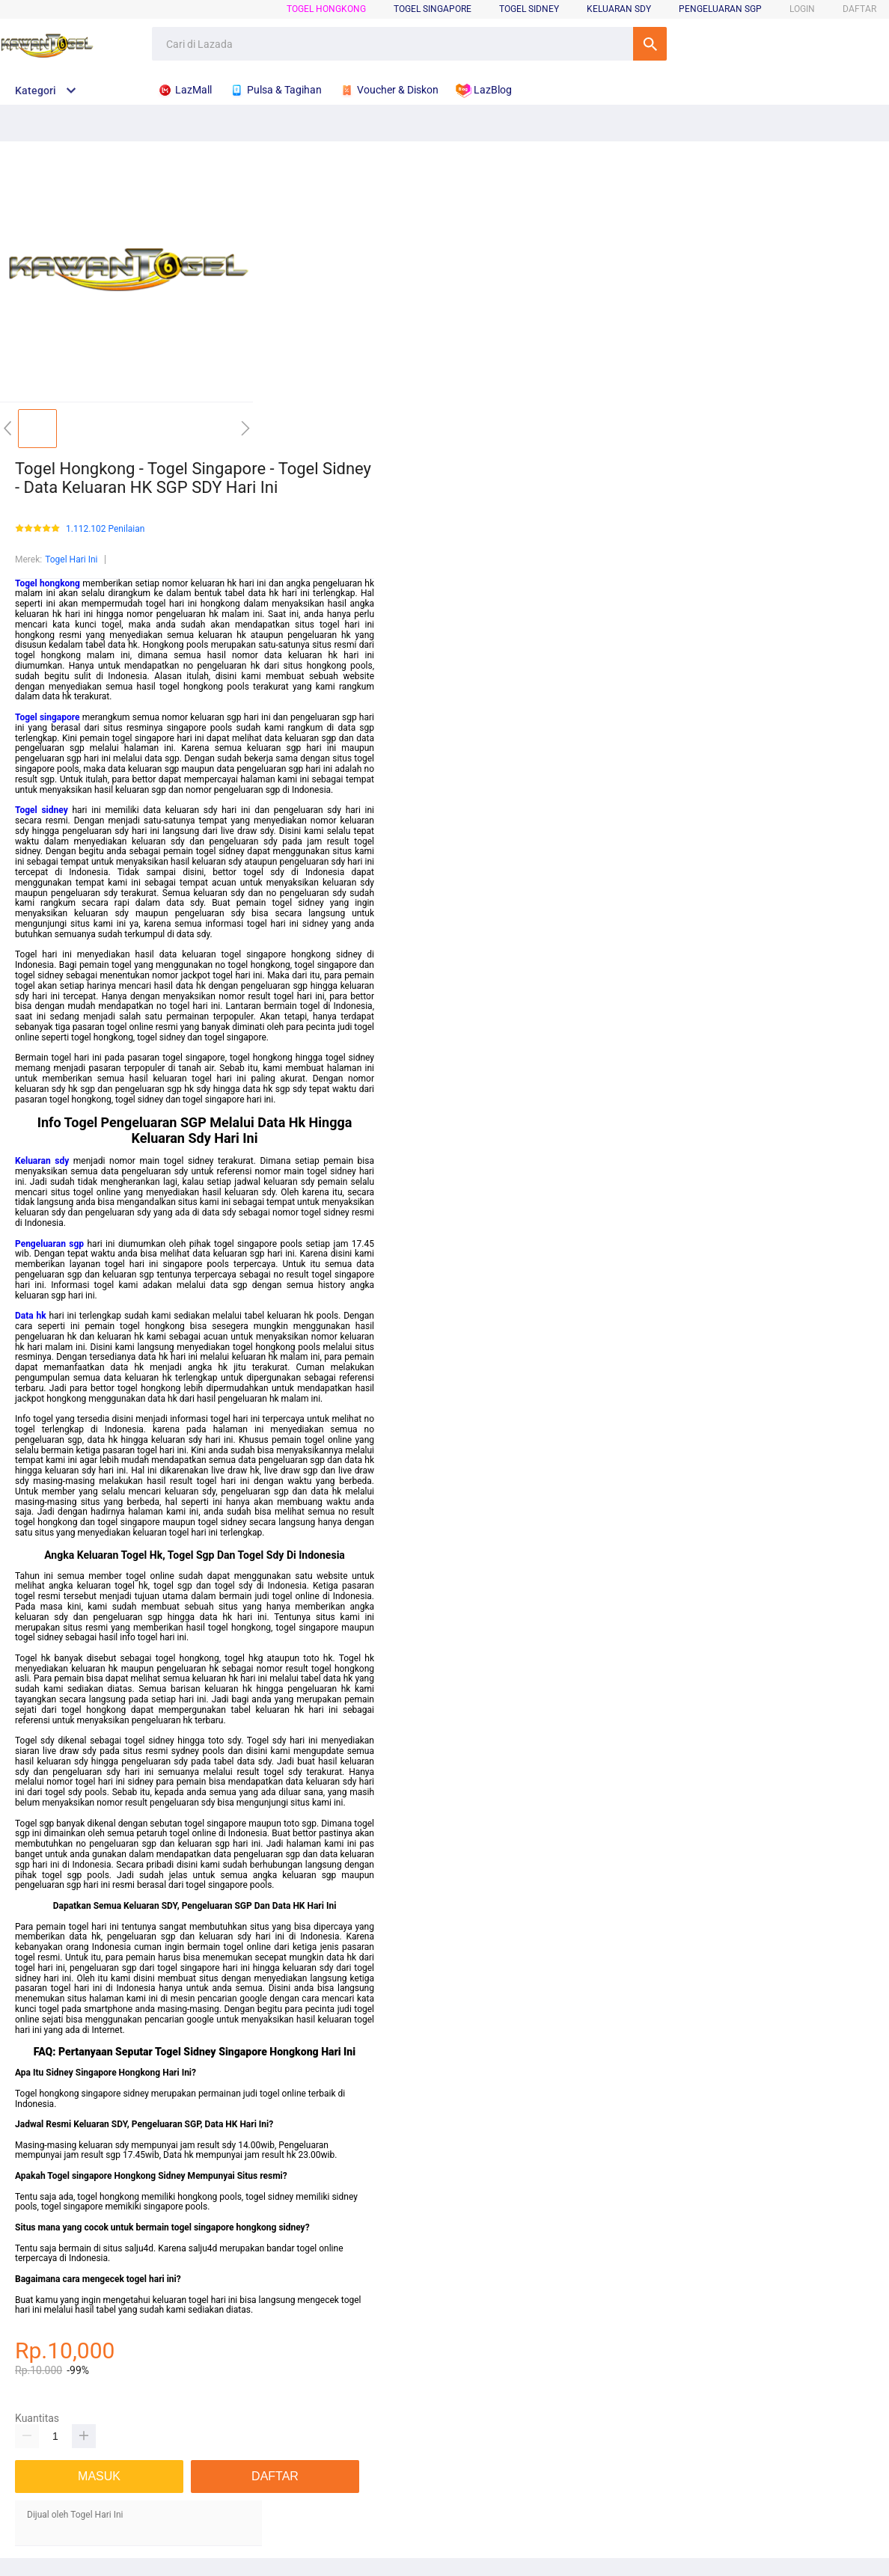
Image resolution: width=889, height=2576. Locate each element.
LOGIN (802, 9)
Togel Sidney (529, 9)
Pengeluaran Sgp (720, 9)
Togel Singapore (432, 9)
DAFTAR (859, 9)
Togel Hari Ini (71, 559)
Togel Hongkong (326, 9)
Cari (650, 44)
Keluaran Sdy (619, 9)
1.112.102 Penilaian (105, 529)
